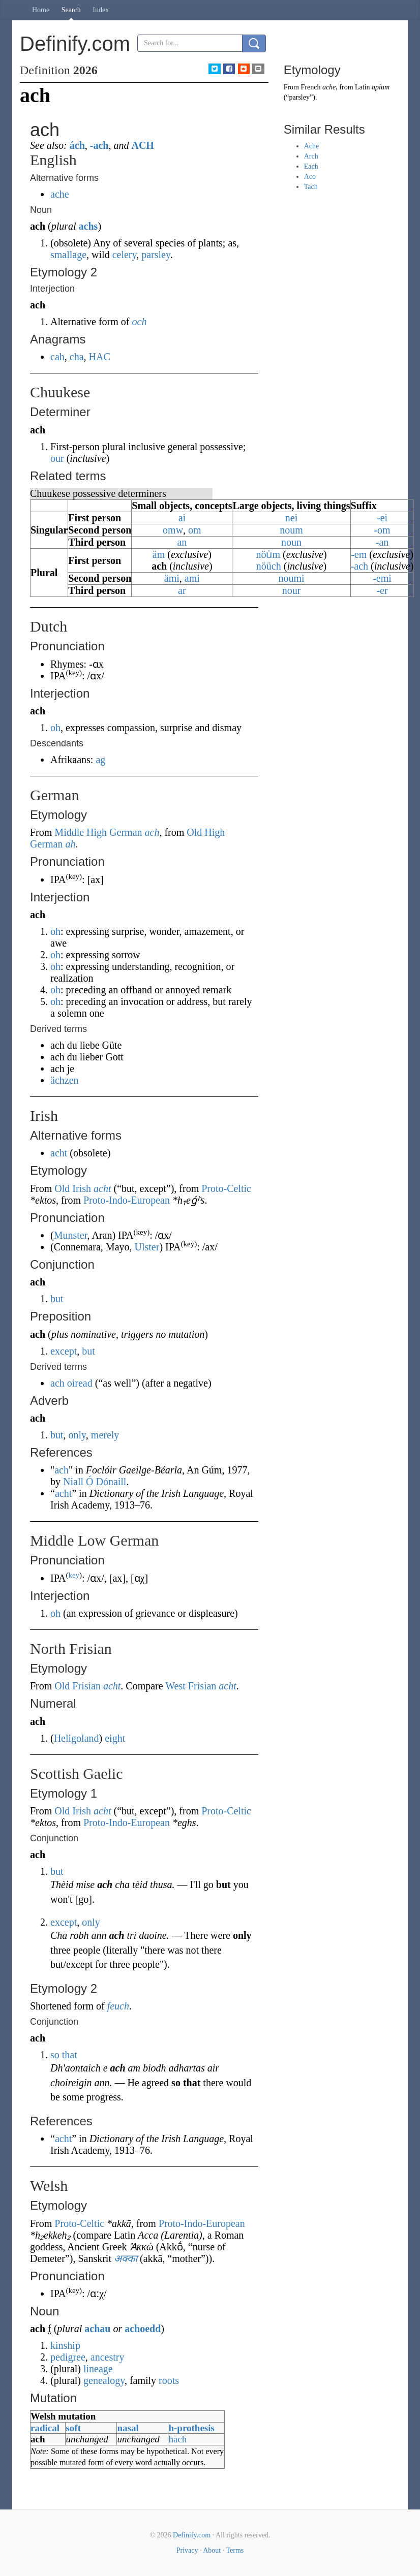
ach (152, 832)
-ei (382, 517)
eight (115, 1738)
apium (380, 87)
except (63, 1351)
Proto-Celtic (226, 1188)
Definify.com (192, 2535)
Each (311, 166)
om (194, 530)
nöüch (268, 566)
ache (59, 194)
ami (192, 578)
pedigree (67, 2357)
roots (169, 2380)
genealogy (104, 2380)
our (57, 458)
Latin (362, 87)
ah (70, 844)
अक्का (125, 2258)
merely (105, 1434)
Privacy (187, 2550)
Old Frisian (77, 1685)
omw (173, 530)
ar (182, 590)
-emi (382, 578)
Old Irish (72, 1188)
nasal (127, 2428)
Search (71, 10)
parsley (155, 254)
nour (291, 590)
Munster (70, 1235)
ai (182, 517)
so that (63, 2054)
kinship (65, 2345)
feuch (118, 2006)
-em (359, 554)
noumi (291, 578)
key (73, 1575)
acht (58, 1152)
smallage (68, 254)
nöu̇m (268, 554)
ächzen (64, 1080)
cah (57, 356)
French (311, 87)
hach (177, 2439)
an (182, 542)
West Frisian (190, 1685)
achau (97, 2328)
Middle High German (98, 832)
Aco (310, 176)
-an (382, 542)
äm (159, 554)
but (57, 1298)
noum (291, 530)
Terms (235, 2550)
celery (124, 254)
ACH (142, 145)
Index (101, 10)
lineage (98, 2368)
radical (45, 2428)
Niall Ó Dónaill (94, 1481)
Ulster (147, 1246)
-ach (99, 145)
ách (77, 145)
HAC (99, 356)
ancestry (108, 2357)
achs (88, 226)
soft (73, 2428)
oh (55, 727)
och (139, 321)
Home (40, 10)
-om (382, 530)
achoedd (143, 2328)
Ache (311, 146)
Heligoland (76, 1738)
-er (381, 590)
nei (291, 517)
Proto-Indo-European (126, 1200)
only (77, 1434)
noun (291, 542)
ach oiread (71, 1383)
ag (100, 759)
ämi (171, 578)
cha (77, 356)
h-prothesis (191, 2428)
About (212, 2550)
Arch (311, 156)
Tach (311, 187)
